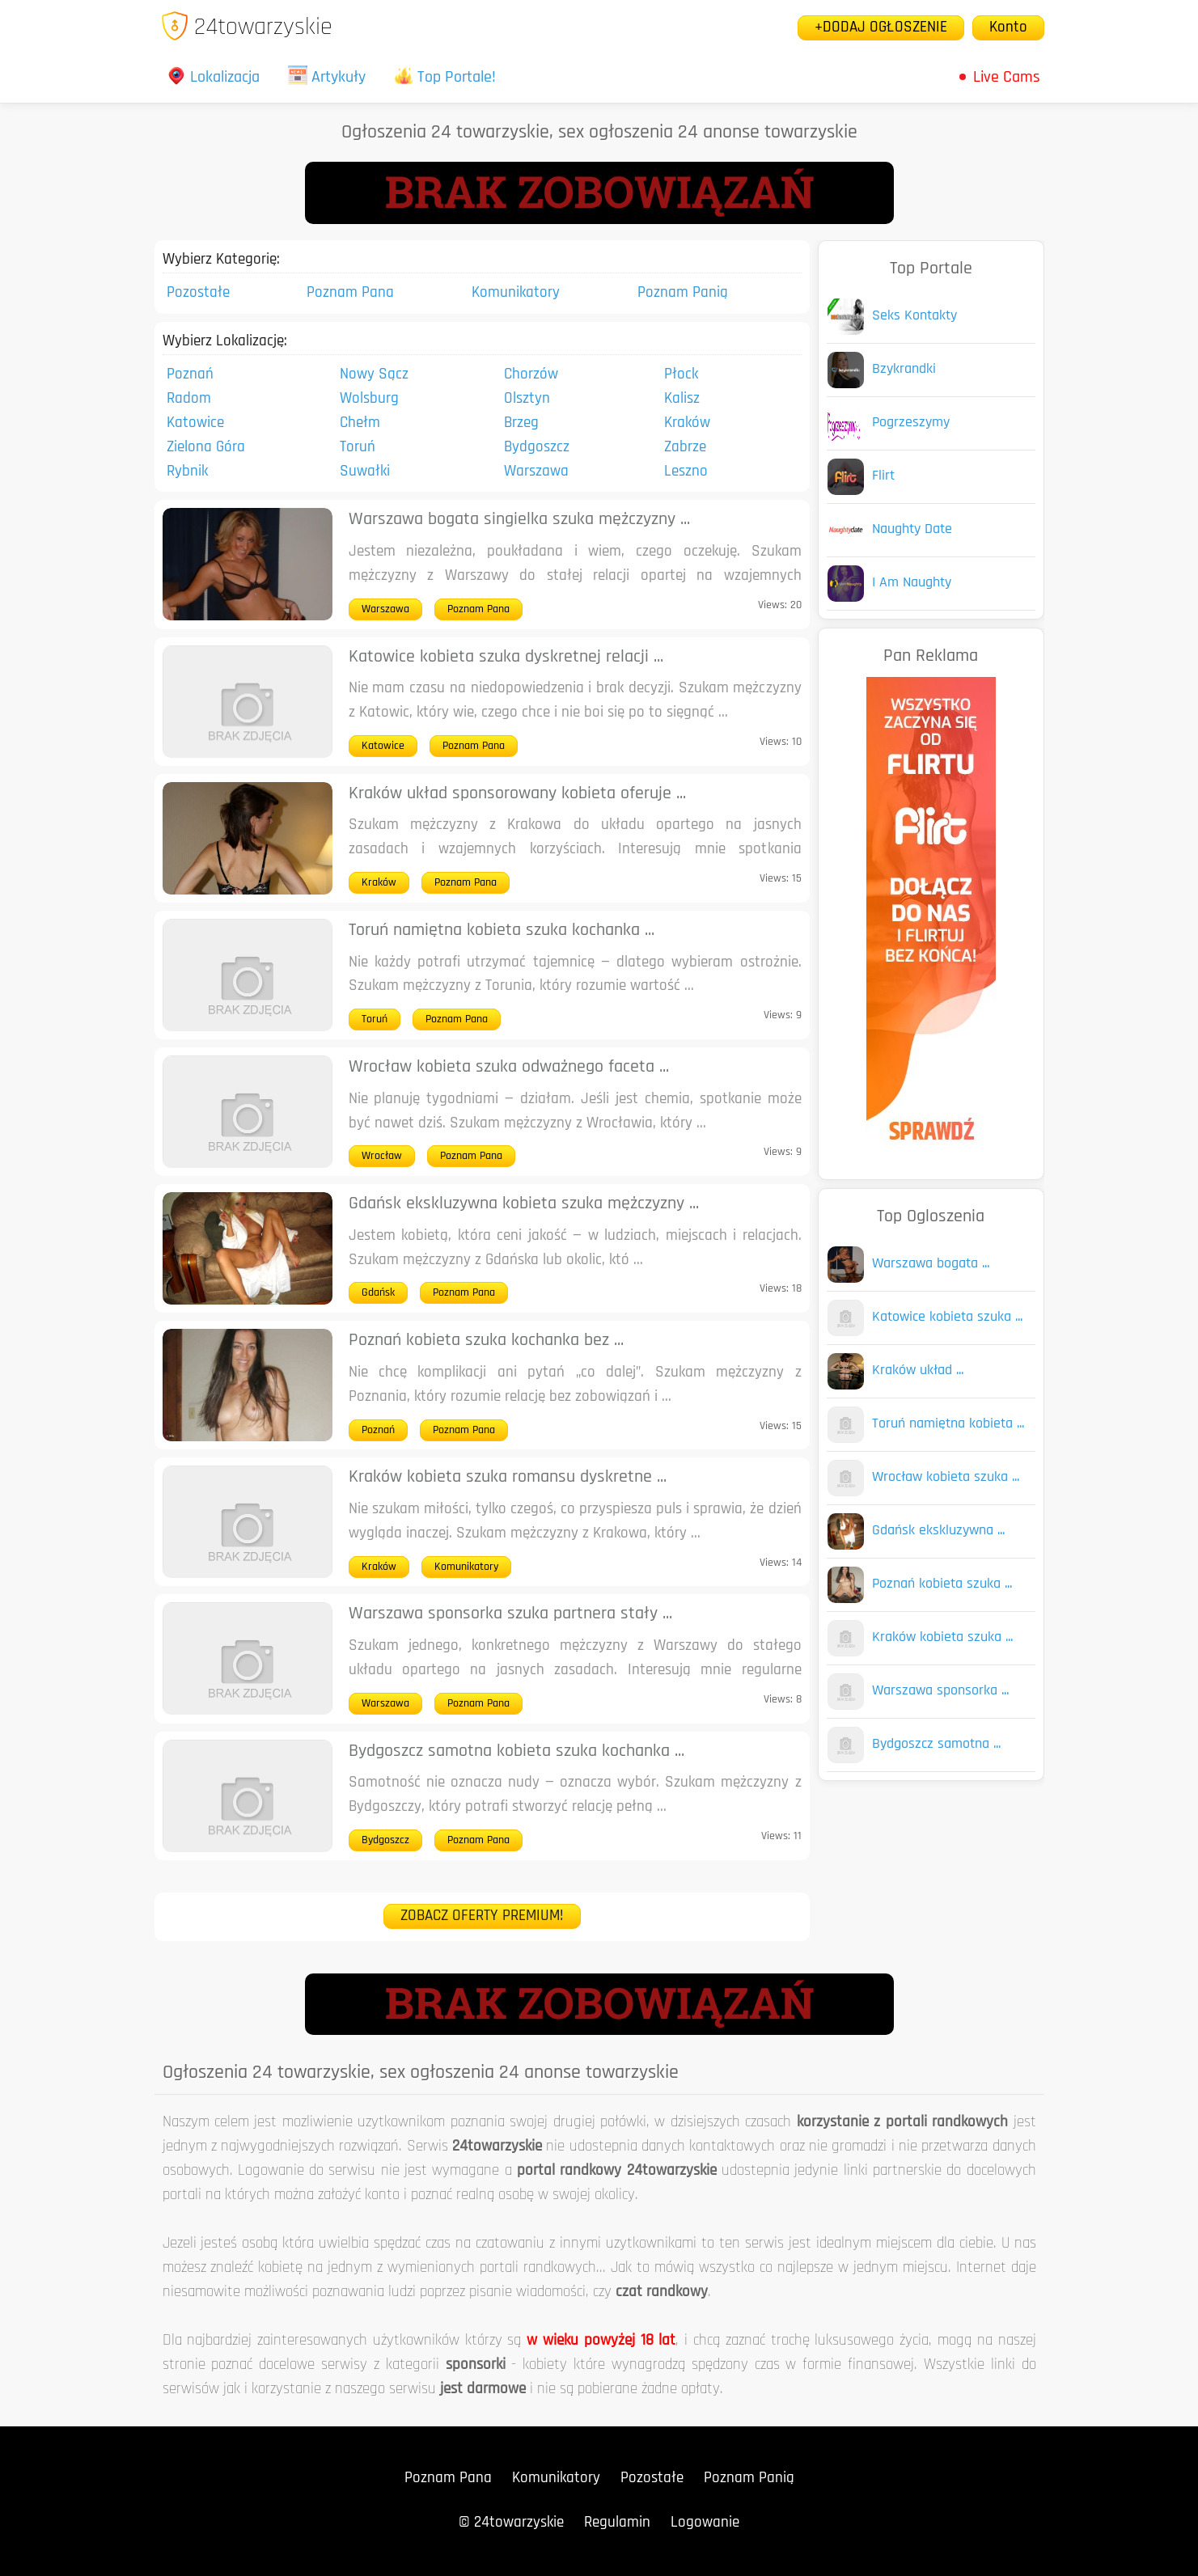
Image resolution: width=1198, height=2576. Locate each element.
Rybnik (187, 472)
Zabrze (685, 447)
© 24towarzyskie (511, 2523)
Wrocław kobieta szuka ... (945, 1477)
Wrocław (382, 1156)
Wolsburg (369, 399)
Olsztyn (527, 399)
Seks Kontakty (914, 316)
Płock (681, 375)
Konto (1008, 28)
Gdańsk (378, 1293)
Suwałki (365, 472)
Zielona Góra (206, 447)
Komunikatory (516, 293)
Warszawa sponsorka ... (940, 1690)
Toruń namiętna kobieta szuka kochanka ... (501, 930)
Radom (189, 399)
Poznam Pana (350, 293)
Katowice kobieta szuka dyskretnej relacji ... (506, 657)
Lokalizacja (213, 78)
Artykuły (327, 78)
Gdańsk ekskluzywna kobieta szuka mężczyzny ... (524, 1204)
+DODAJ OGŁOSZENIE (881, 28)
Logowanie (705, 2523)
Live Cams (1006, 78)
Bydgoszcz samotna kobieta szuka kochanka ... (516, 1751)
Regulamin (617, 2523)
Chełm (360, 423)
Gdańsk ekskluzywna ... (938, 1530)
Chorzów (531, 375)
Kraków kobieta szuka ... (942, 1637)
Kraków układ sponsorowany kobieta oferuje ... (517, 794)
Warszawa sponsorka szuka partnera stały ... (510, 1614)
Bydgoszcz (536, 447)
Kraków (687, 423)
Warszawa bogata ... (930, 1263)
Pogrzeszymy (911, 422)
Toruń (357, 447)
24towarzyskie (245, 27)
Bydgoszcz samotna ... (936, 1744)
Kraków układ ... (917, 1370)
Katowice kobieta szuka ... (947, 1317)
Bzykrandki (904, 369)
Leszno (686, 472)
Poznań (190, 375)
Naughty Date (912, 529)
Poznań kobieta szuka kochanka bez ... (486, 1340)
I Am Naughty (911, 582)
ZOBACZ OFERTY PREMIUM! (482, 1916)
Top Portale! (445, 78)
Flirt (883, 476)
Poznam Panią (682, 293)
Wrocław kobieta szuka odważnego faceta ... (509, 1067)
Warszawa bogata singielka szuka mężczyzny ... (519, 519)
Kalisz (682, 399)
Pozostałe (198, 293)
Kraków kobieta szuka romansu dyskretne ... (508, 1477)
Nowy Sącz (374, 375)
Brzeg (521, 423)
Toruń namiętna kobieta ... (948, 1424)
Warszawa (536, 472)
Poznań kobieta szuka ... (942, 1584)
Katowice (195, 423)
